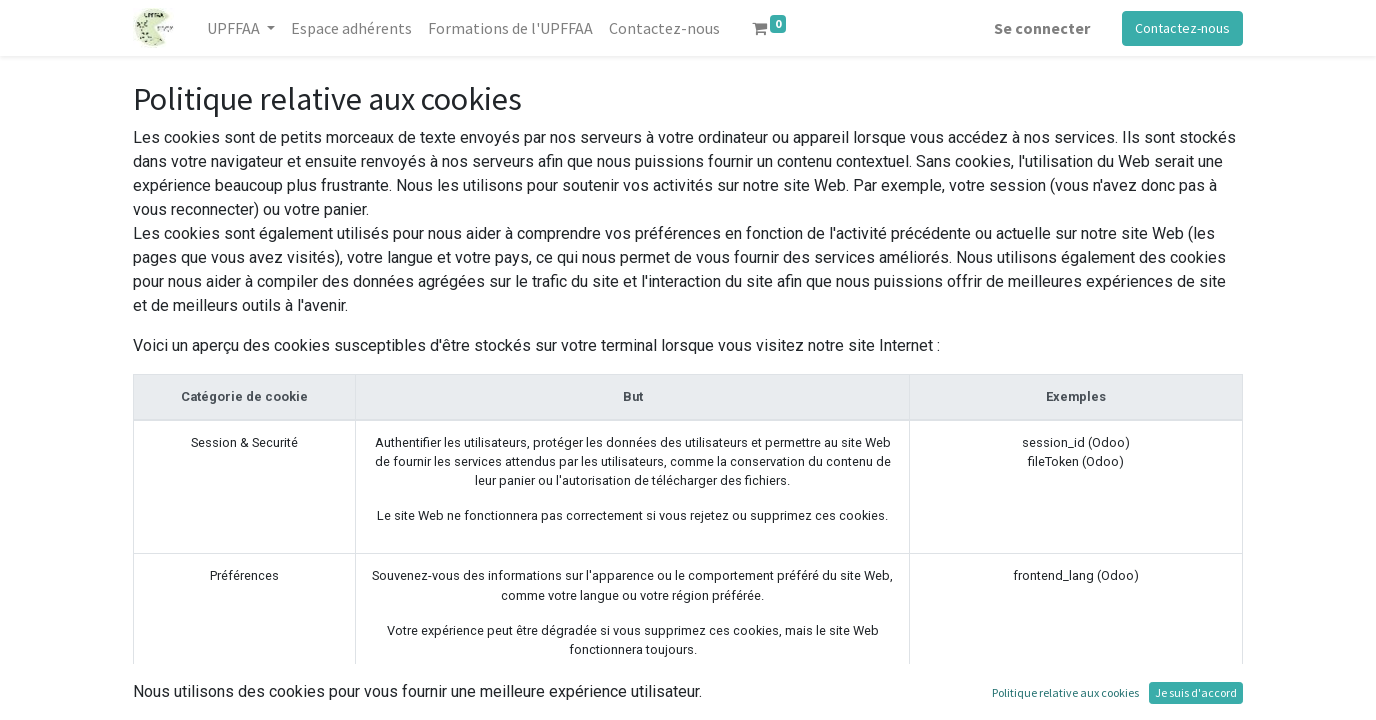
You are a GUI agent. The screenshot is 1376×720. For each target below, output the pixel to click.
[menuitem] (351, 28)
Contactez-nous (1182, 28)
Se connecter (1042, 28)
